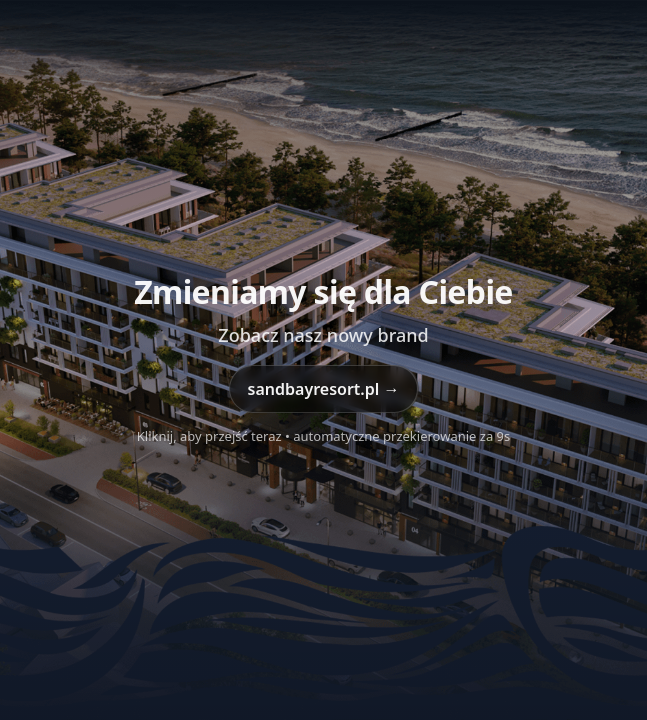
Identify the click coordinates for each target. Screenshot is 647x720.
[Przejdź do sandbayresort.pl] (323, 360)
